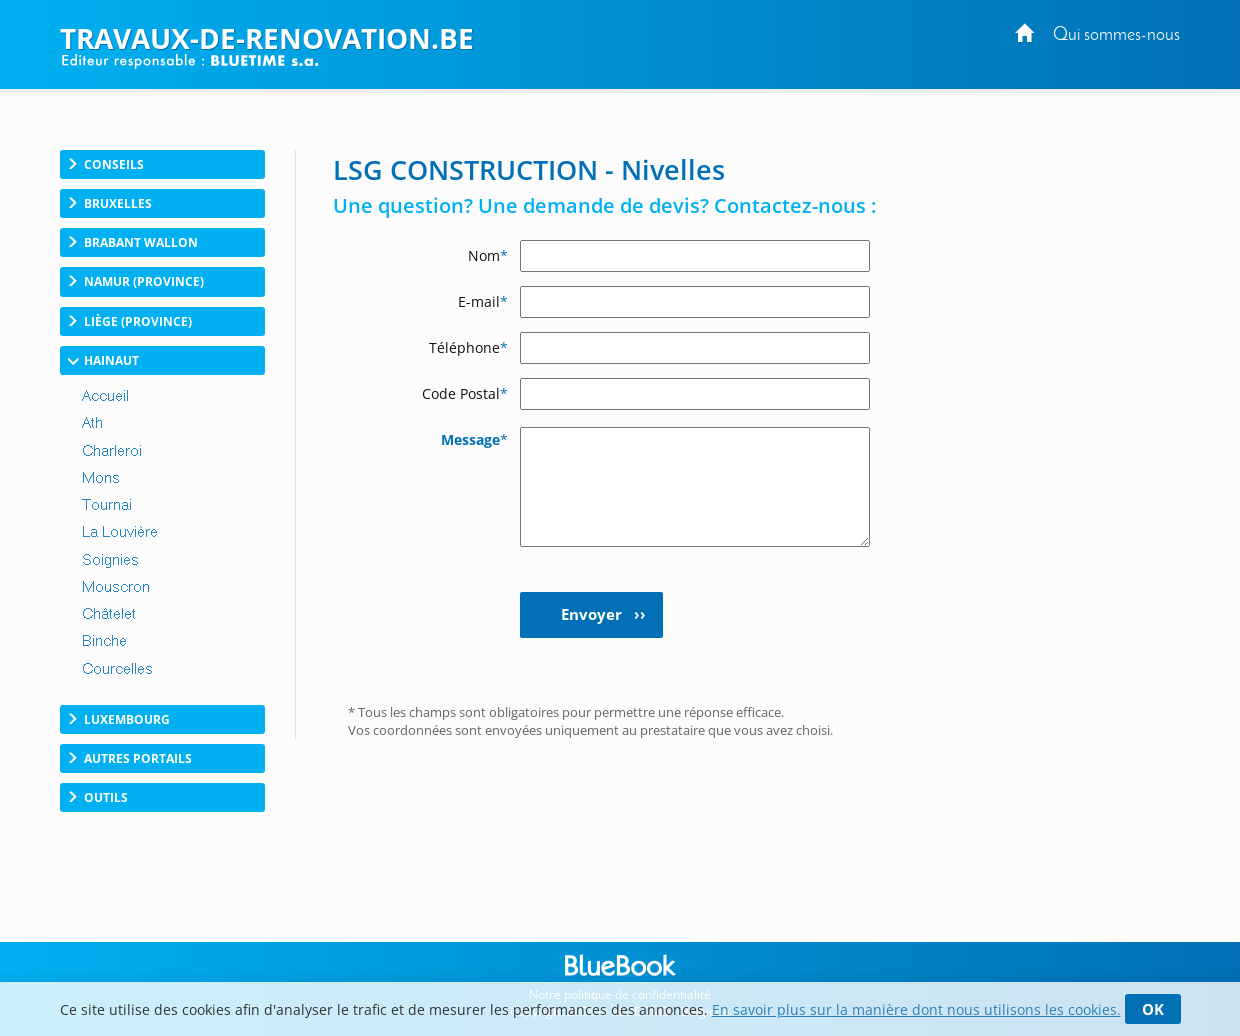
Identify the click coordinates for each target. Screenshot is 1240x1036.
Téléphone (468, 347)
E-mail (483, 301)
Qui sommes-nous (1116, 35)
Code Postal (465, 393)
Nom (488, 255)
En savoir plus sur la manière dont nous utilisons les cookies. (916, 1009)
